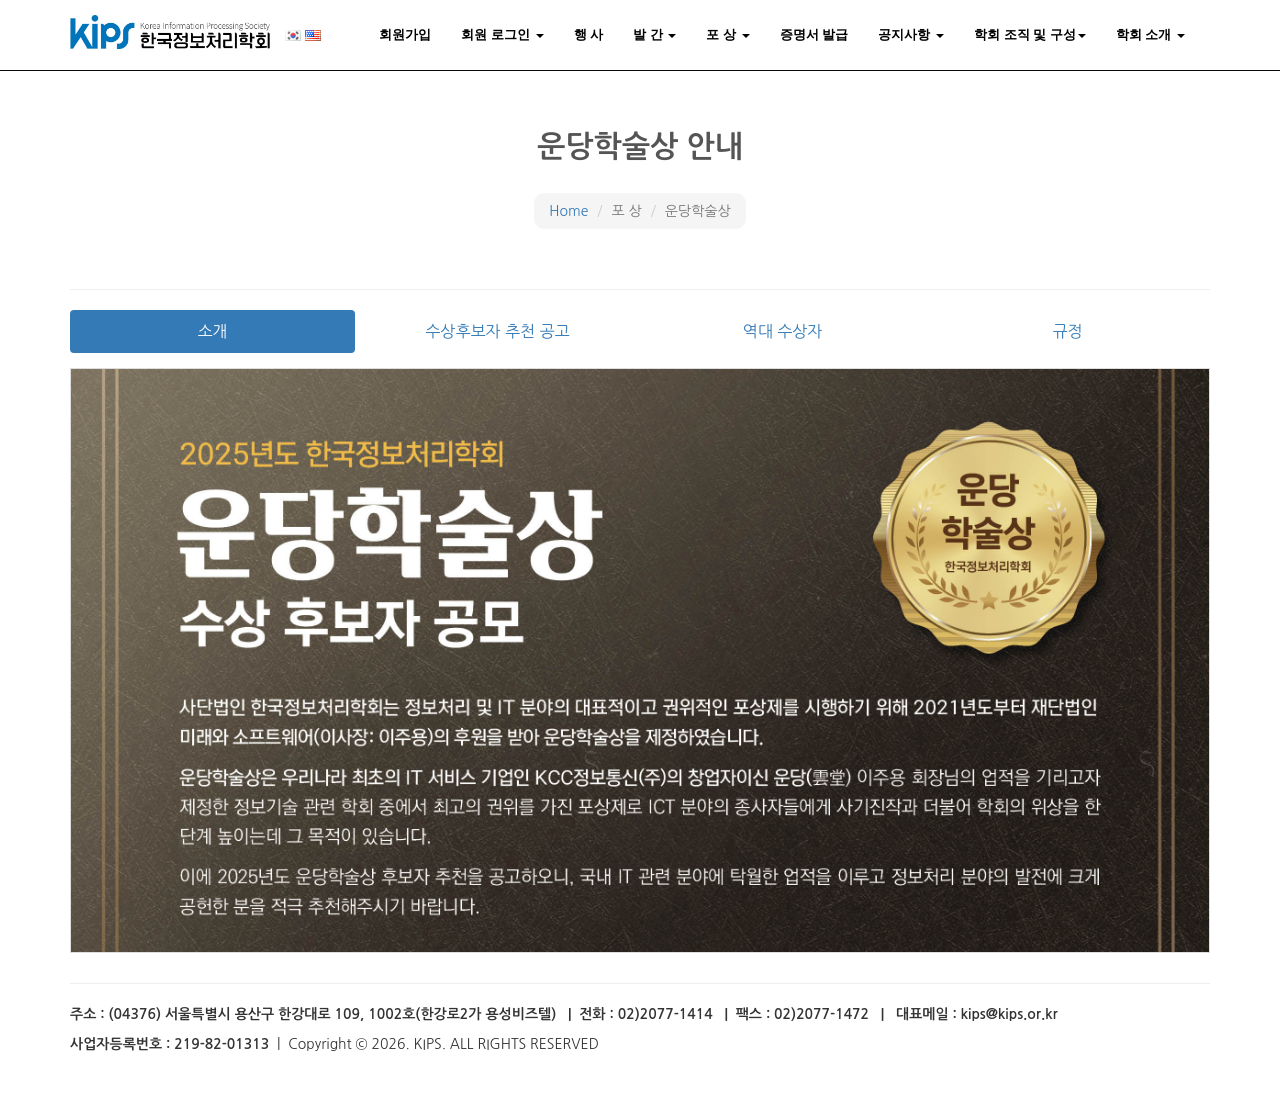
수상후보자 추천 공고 (497, 331)
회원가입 (405, 34)
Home (568, 211)
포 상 (727, 34)
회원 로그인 (502, 34)
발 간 (654, 34)
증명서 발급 (814, 34)
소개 (212, 331)
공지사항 (911, 34)
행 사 (589, 34)
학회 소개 (1150, 34)
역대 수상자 (783, 331)
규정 (1067, 331)
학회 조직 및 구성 (1030, 34)
